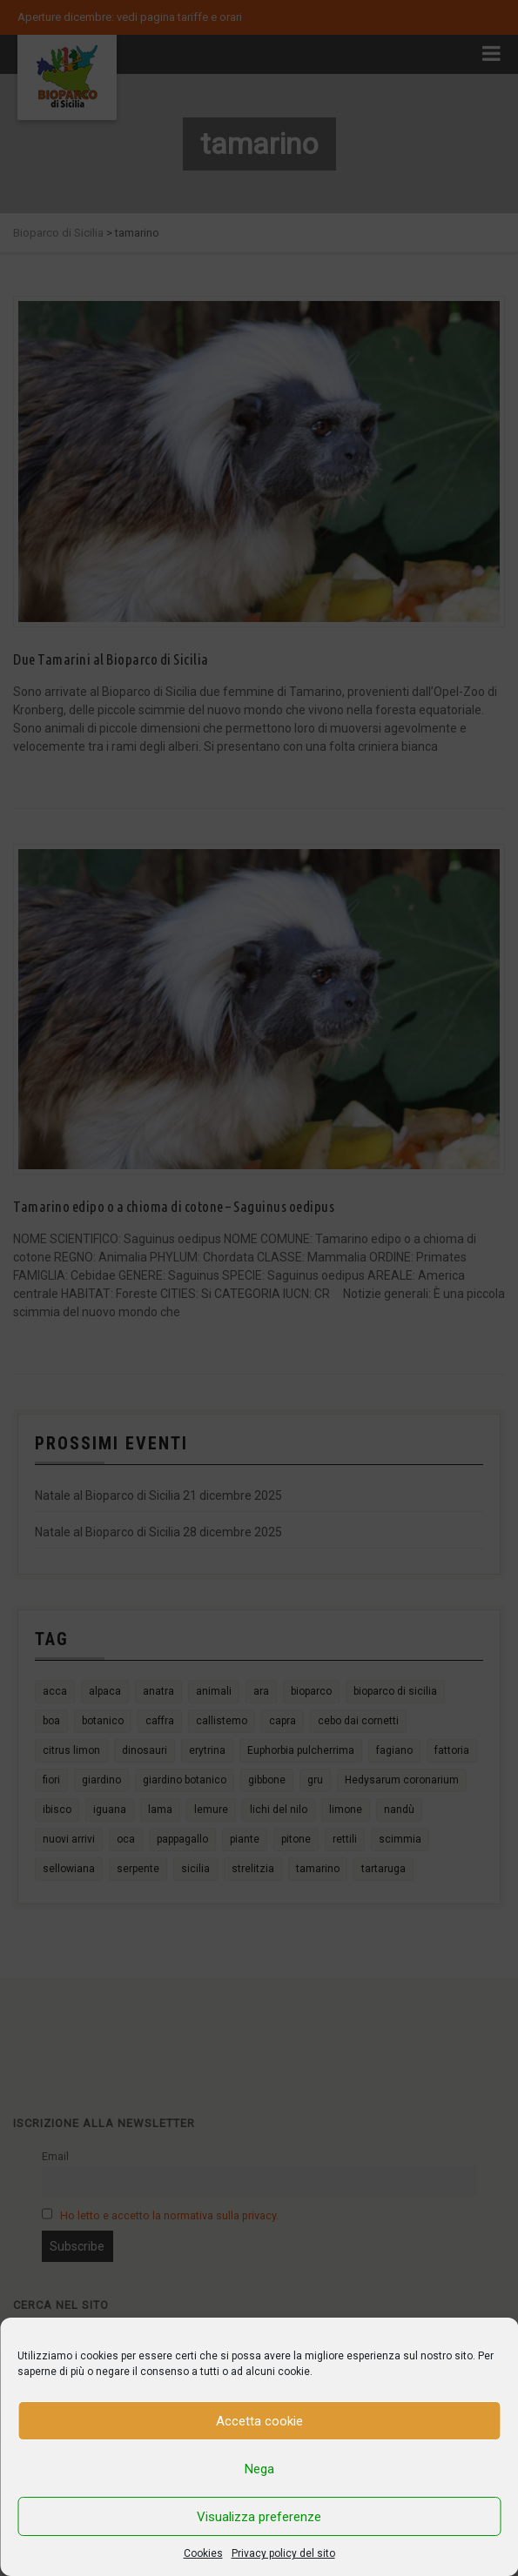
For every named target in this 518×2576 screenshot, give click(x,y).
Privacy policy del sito (283, 2553)
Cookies (203, 2553)
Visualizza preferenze (259, 2517)
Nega (259, 2469)
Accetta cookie (259, 2421)
